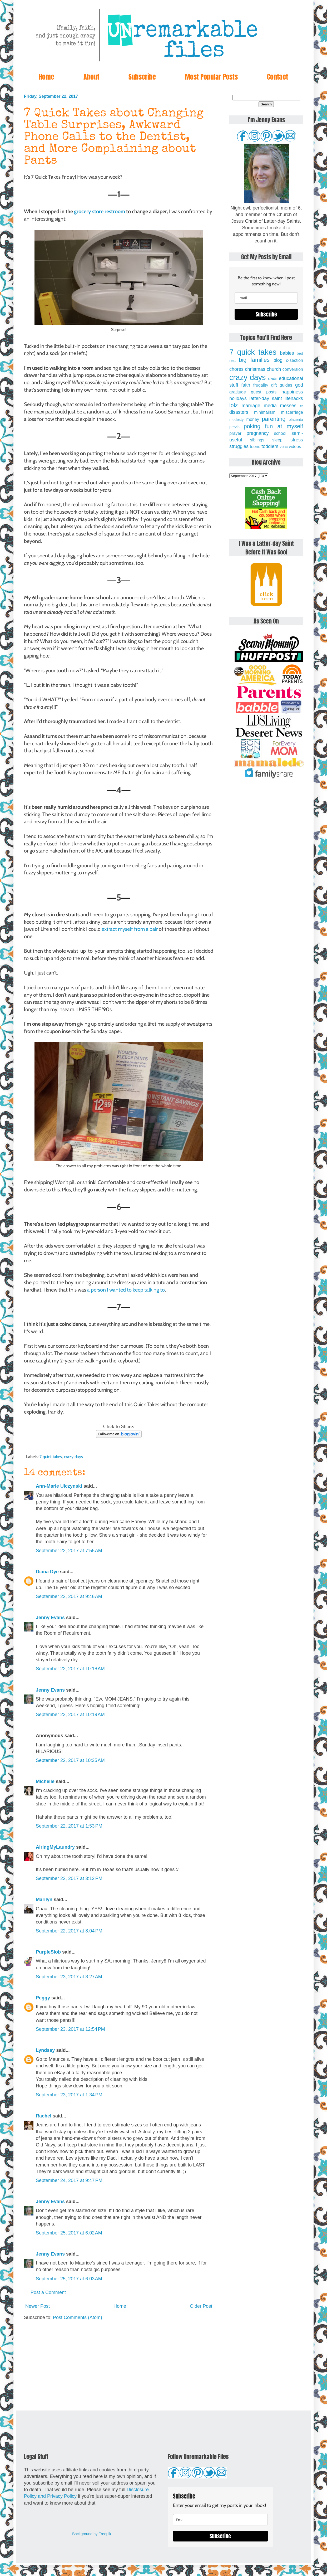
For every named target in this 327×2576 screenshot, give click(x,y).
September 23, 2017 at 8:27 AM (69, 1976)
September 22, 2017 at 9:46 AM (69, 1596)
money (252, 419)
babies (287, 353)
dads (272, 378)
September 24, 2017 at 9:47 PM (69, 2180)
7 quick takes (50, 1456)
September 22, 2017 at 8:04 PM (69, 1931)
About (91, 76)
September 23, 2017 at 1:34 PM (69, 2094)
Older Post (201, 2306)
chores (236, 369)
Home (46, 76)
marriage (251, 405)
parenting (274, 419)
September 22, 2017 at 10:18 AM (70, 1668)
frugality (260, 385)
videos (295, 446)
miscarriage (292, 412)
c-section (294, 360)
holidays (238, 398)
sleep (277, 439)
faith (245, 385)
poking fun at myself (273, 426)
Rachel (43, 2116)
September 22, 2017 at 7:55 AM (69, 1550)
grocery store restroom (99, 211)
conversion (293, 369)
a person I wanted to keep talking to (126, 1290)
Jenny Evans (50, 1617)
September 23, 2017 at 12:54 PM (70, 2029)
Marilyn (44, 1899)
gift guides (281, 385)
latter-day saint (265, 398)
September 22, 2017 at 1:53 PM (69, 1826)
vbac (284, 447)
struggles (239, 446)
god (299, 385)
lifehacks (294, 398)
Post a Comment (48, 2292)
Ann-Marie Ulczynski (59, 1486)
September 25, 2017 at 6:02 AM (69, 2233)
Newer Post (37, 2306)
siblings (257, 439)
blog (278, 360)
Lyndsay (45, 2050)
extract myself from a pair (130, 929)
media (270, 405)
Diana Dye (47, 1571)
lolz (233, 405)
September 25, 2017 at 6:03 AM (69, 2278)
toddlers (269, 446)
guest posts (263, 391)
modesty (236, 419)
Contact (277, 76)
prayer (235, 433)
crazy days (73, 1456)
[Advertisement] (119, 2366)
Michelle (45, 1781)
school (280, 433)
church (274, 369)
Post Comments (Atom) (77, 2317)
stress (296, 439)
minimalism (264, 412)
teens (255, 446)
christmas (255, 369)
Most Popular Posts (211, 76)
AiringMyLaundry (55, 1847)
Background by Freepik (91, 2534)
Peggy (43, 1997)
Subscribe (142, 76)
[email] (266, 298)
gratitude (237, 391)
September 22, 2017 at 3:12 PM (69, 1878)
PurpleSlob (48, 1952)
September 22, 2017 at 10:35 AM (70, 1760)
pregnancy (257, 433)
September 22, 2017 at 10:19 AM (70, 1714)
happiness (292, 392)
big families (254, 360)
